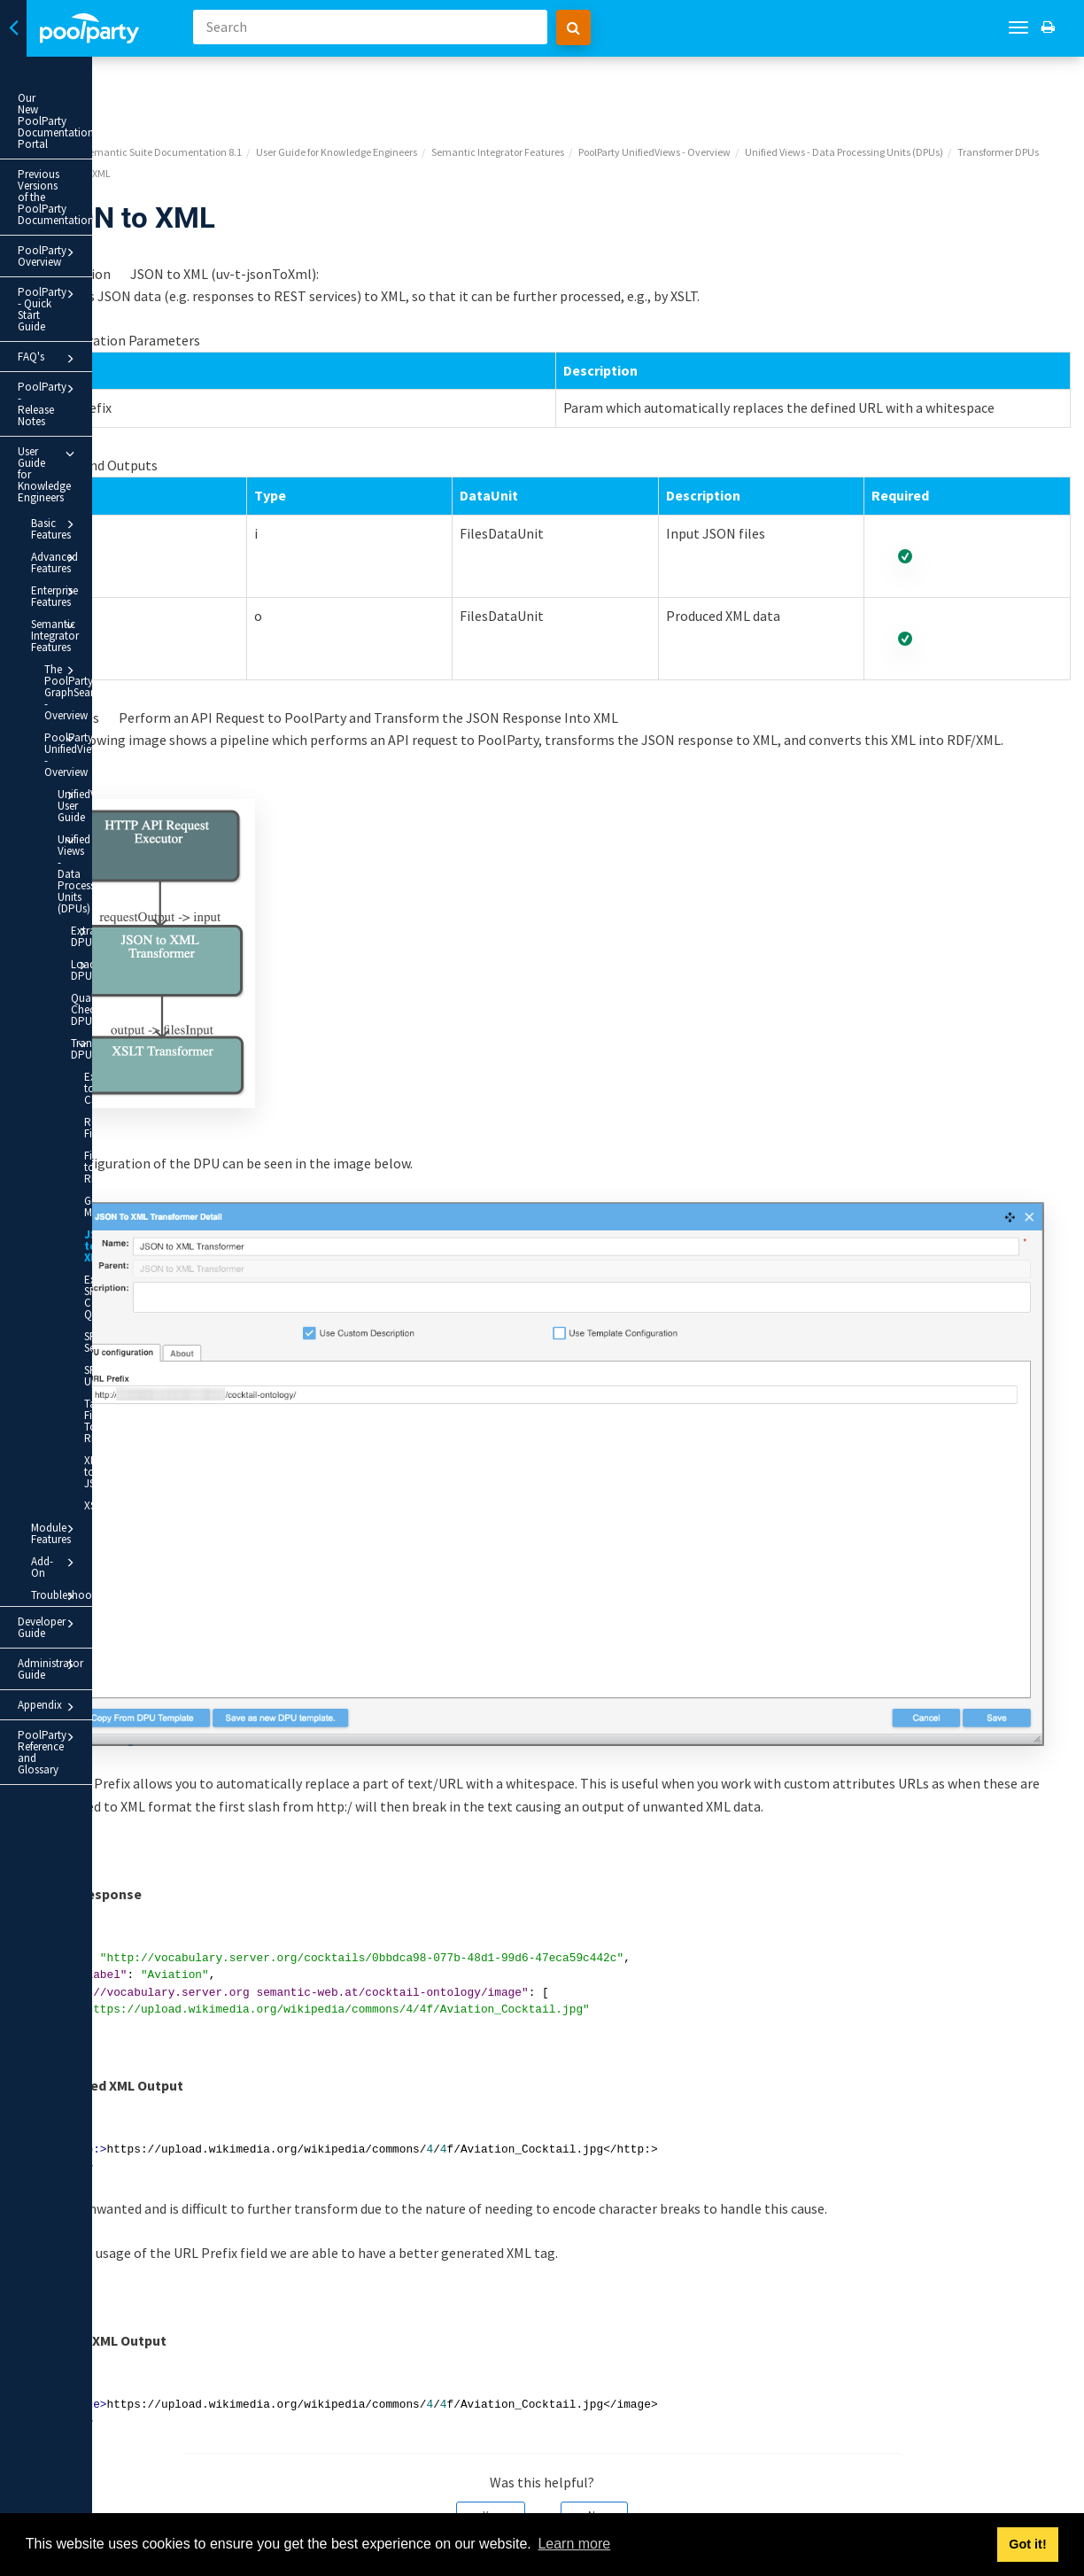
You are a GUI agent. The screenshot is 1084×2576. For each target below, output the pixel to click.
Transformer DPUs (119, 703)
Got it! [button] (1027, 2544)
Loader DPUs (119, 643)
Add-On (99, 1090)
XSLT (94, 1044)
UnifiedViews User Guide (113, 546)
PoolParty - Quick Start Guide (93, 217)
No (684, 2414)
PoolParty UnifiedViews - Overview (106, 506)
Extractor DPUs (119, 621)
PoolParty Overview (93, 183)
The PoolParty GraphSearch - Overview (106, 461)
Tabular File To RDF (111, 995)
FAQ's (93, 255)
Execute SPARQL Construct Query (107, 882)
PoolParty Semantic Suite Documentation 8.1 (321, 84)
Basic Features (99, 351)
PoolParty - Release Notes (93, 285)
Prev (240, 2501)
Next (1051, 2501)
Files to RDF (112, 775)
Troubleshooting (99, 1112)
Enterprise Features (99, 396)
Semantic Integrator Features (99, 422)
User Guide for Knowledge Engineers (93, 319)
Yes (581, 2414)
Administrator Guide (93, 1170)
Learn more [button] (574, 2543)
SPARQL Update (103, 961)
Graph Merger (100, 803)
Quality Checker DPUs (108, 669)
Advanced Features (99, 374)
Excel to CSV (113, 731)
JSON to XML (106, 837)
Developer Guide (93, 1140)
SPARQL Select (103, 927)
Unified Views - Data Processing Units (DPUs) (113, 585)
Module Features (99, 1068)
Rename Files (115, 753)
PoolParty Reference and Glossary (93, 1234)
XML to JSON (114, 1022)
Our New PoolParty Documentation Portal (72, 103)
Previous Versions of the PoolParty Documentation (81, 145)
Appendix (93, 1200)
